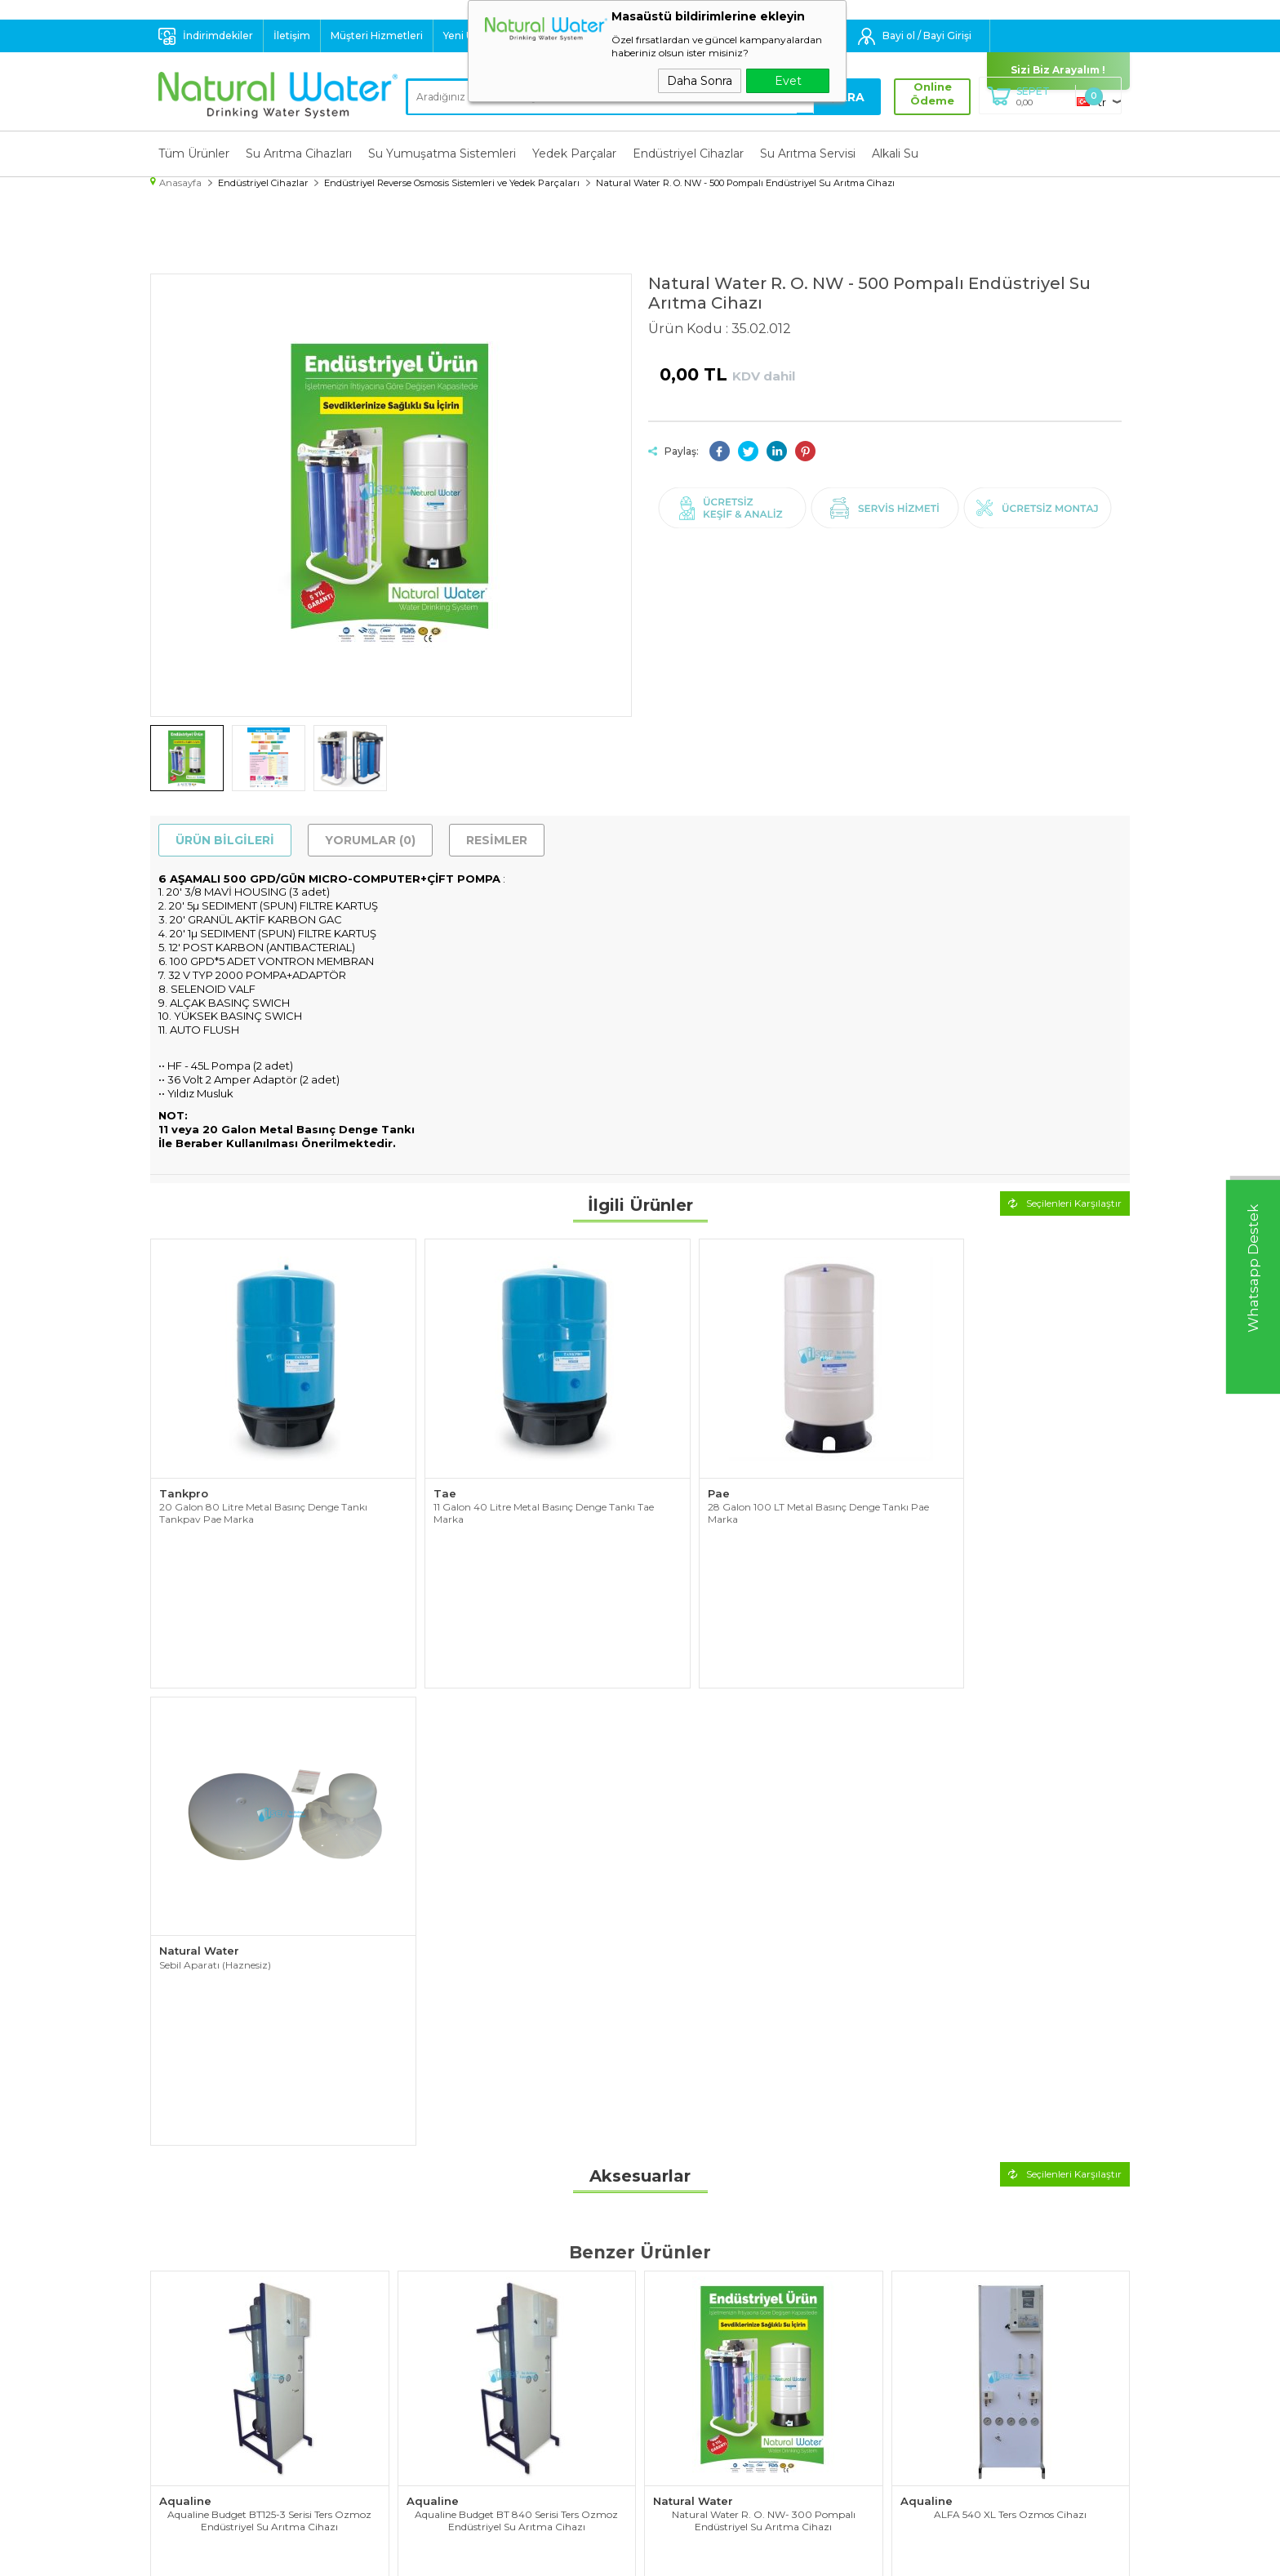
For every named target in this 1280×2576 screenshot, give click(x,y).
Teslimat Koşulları (448, 2338)
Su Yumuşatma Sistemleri (442, 153)
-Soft (552, 2555)
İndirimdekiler (218, 35)
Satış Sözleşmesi (447, 2379)
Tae (418, 1467)
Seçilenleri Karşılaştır (1065, 1201)
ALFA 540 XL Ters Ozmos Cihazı (1010, 1920)
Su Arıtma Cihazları (299, 153)
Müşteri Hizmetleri (377, 35)
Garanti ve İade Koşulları (466, 2399)
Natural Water (940, 1467)
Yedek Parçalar (574, 153)
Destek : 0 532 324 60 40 (619, 35)
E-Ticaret (592, 2555)
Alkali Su (895, 153)
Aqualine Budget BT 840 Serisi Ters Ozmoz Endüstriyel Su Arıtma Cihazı (516, 1926)
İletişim (291, 35)
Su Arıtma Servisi (808, 153)
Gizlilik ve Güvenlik (451, 2420)
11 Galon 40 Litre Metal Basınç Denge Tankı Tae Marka (517, 1487)
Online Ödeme (929, 94)
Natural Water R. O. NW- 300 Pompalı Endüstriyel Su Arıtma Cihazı (764, 1926)
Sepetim (671, 2420)
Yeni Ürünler (473, 35)
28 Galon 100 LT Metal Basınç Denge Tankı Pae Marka (753, 1487)
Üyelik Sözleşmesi (451, 2358)
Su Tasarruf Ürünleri (209, 2460)
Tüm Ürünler (193, 153)
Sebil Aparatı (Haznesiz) (956, 1481)
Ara (848, 97)
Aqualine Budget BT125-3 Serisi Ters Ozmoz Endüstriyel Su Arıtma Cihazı (269, 1926)
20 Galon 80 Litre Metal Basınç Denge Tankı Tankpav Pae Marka (263, 1487)
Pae (664, 1467)
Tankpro (183, 1467)
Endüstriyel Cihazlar (688, 153)
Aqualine (185, 1906)
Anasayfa (672, 2338)
